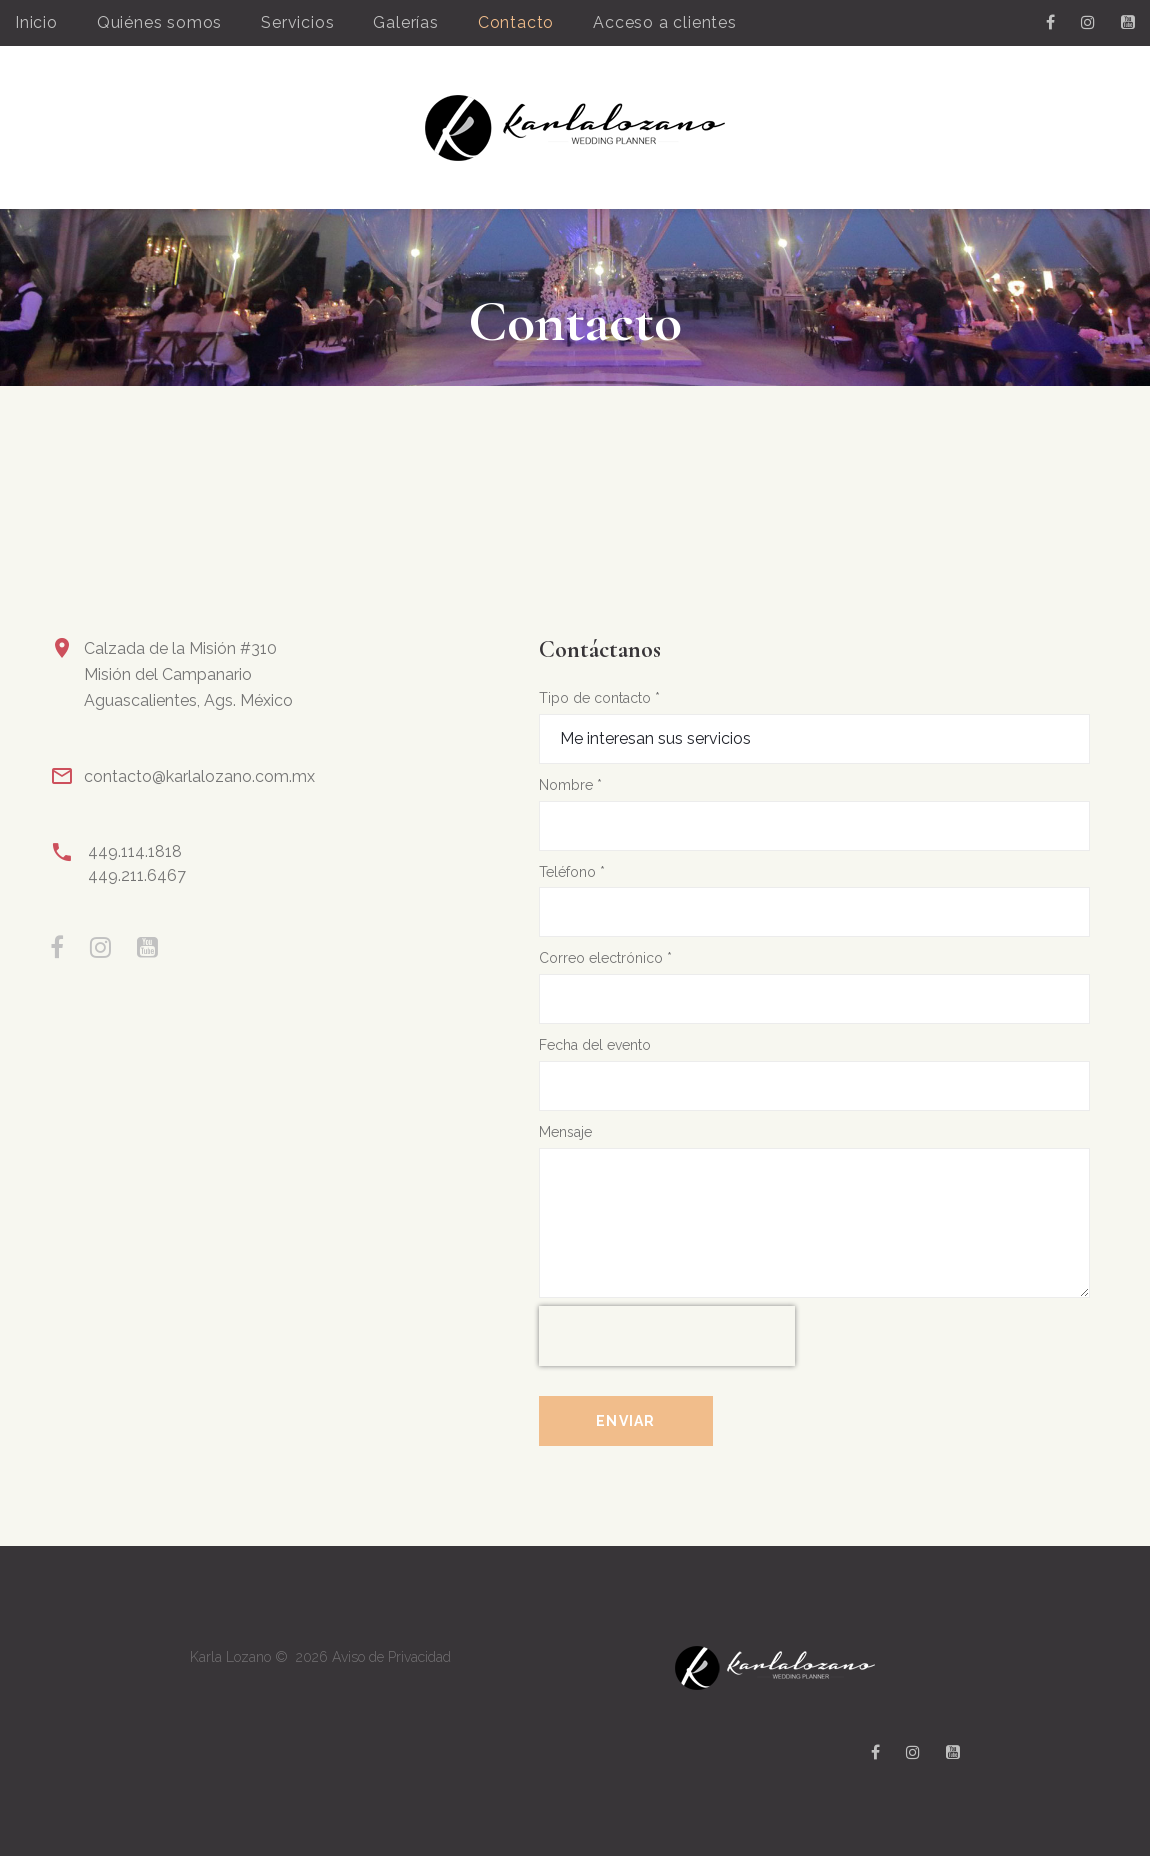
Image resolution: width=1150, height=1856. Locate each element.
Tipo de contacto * (599, 698)
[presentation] (667, 1336)
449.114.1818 (135, 851)
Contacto (516, 22)
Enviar (626, 1421)
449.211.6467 (137, 875)
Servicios (297, 22)
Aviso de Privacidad (391, 1657)
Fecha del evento (595, 1045)
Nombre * (570, 785)
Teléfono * (572, 872)
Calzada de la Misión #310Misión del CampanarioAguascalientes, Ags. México (188, 674)
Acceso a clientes (665, 22)
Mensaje (565, 1132)
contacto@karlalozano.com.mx (199, 776)
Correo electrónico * (605, 958)
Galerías (405, 22)
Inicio (36, 22)
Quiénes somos (159, 22)
